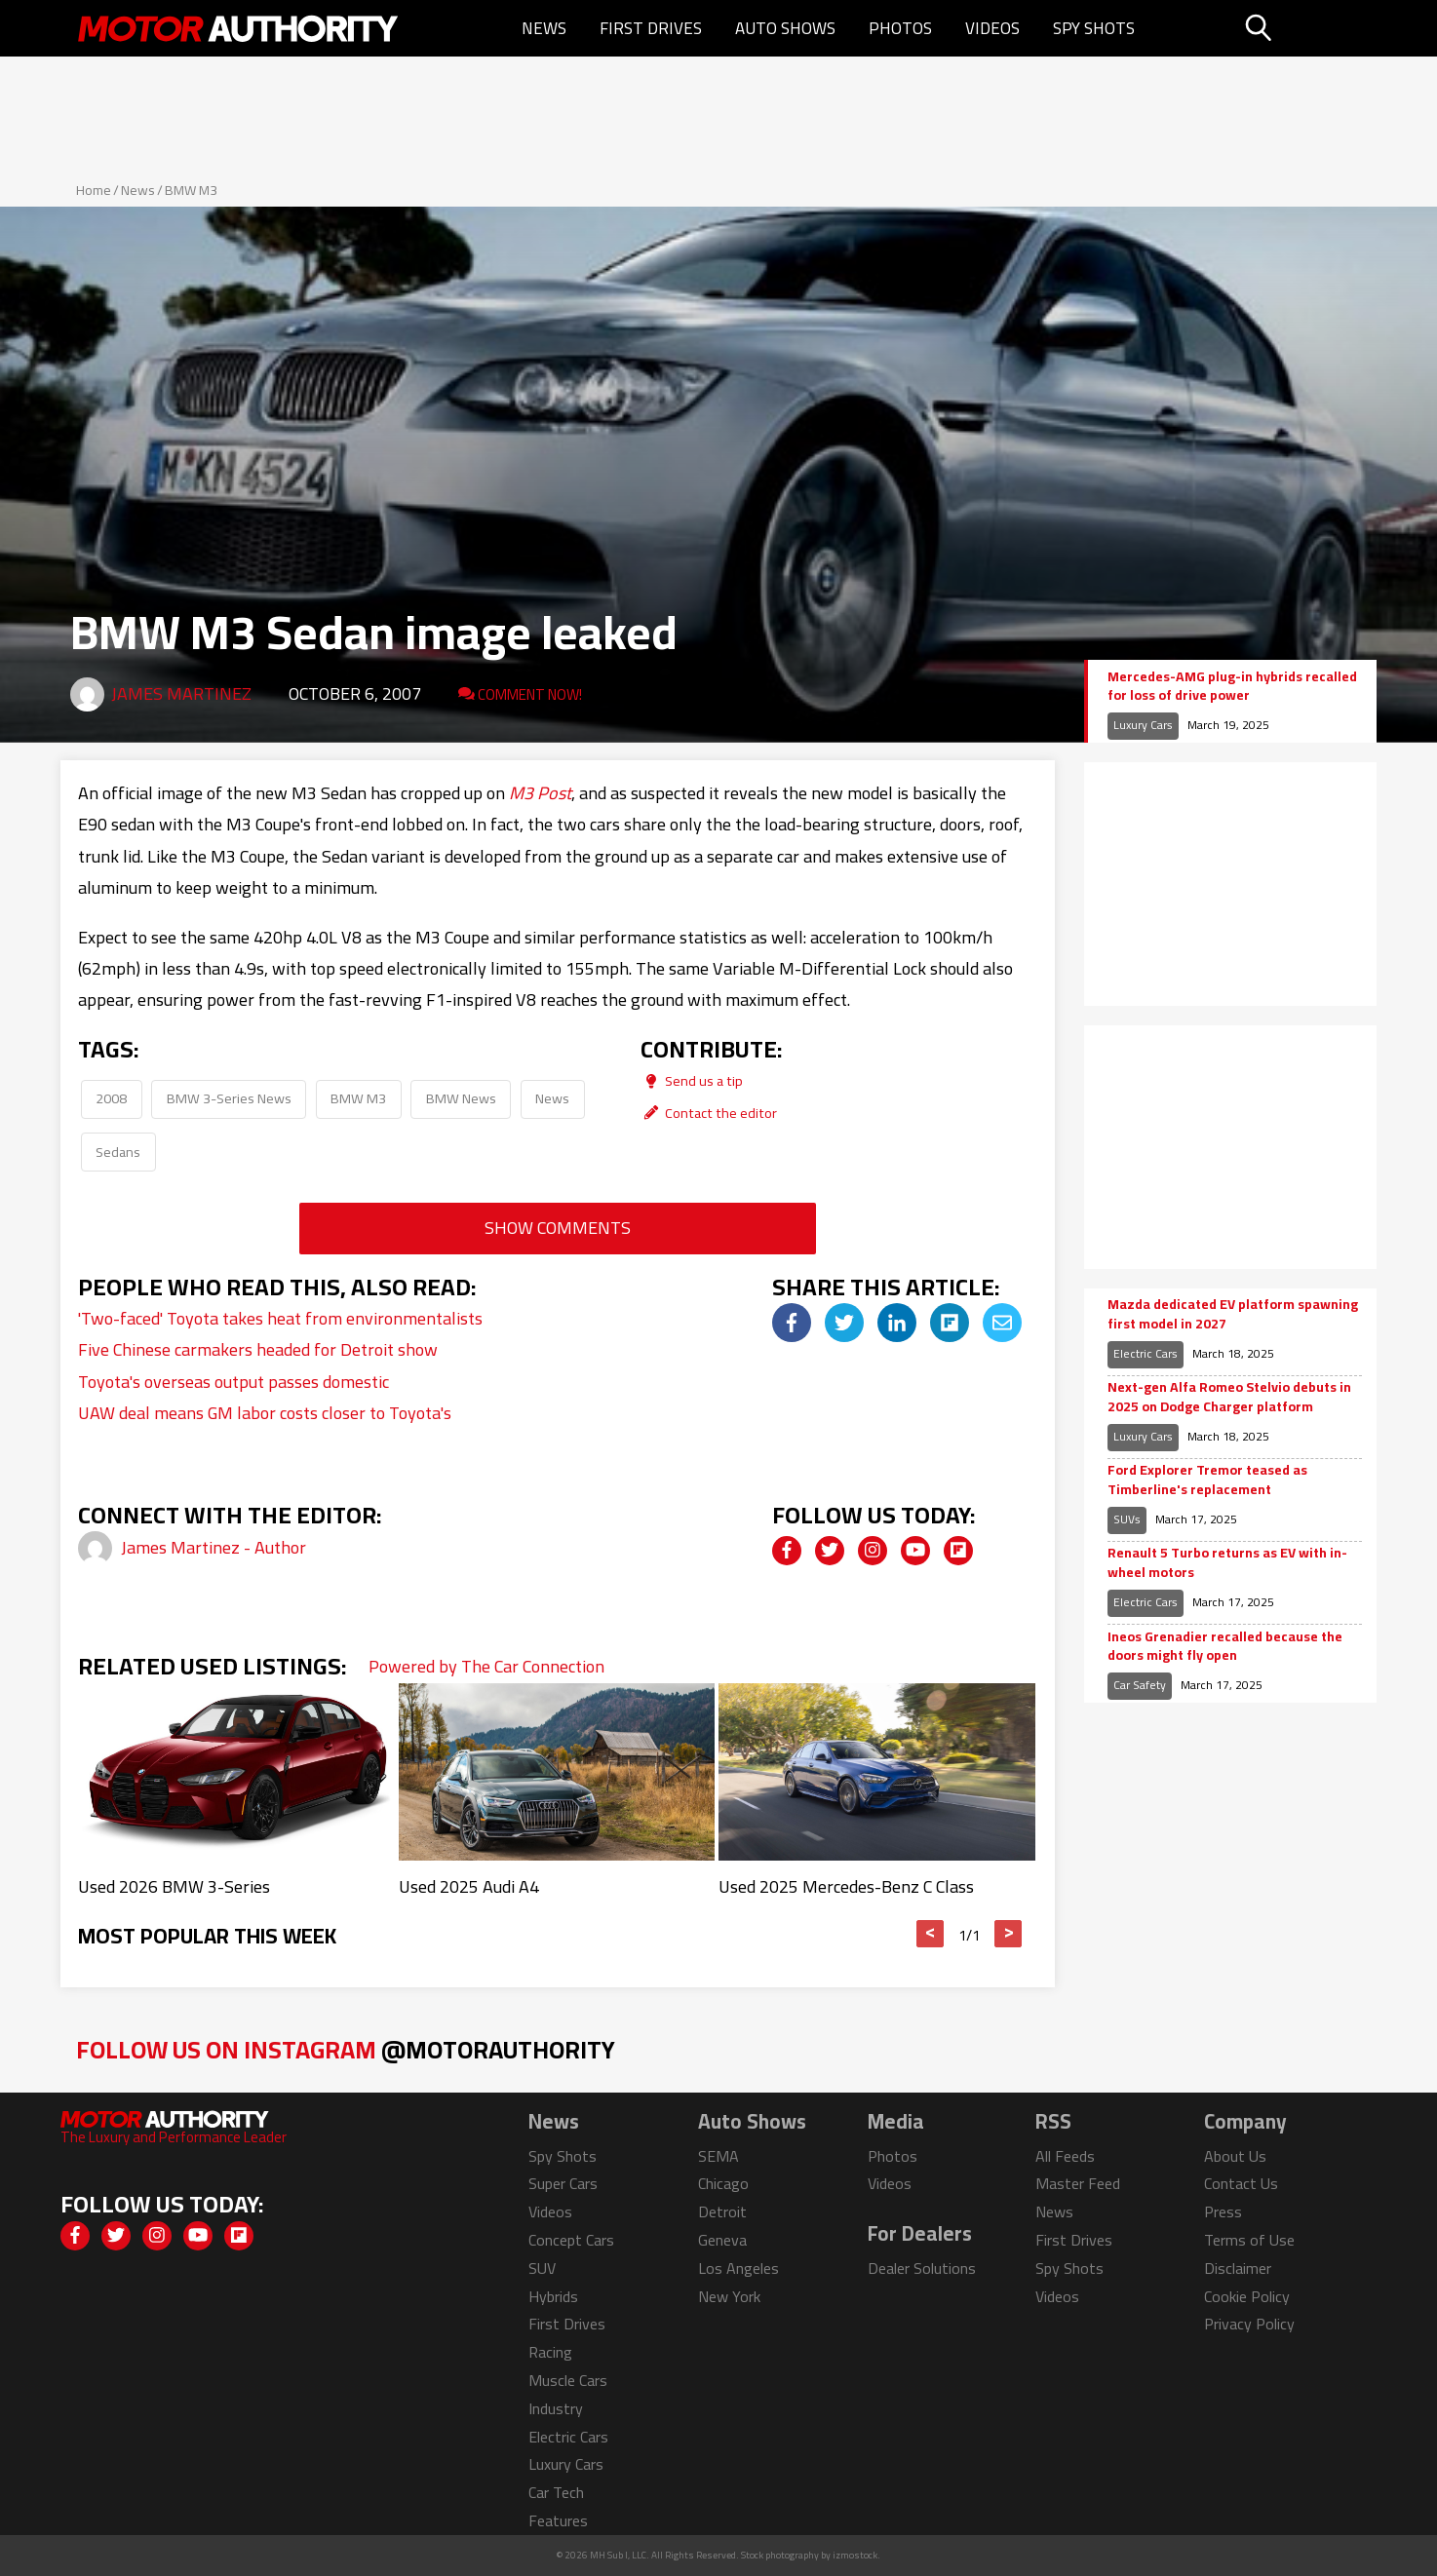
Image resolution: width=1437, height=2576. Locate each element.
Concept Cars (571, 2239)
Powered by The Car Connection (486, 1666)
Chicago (723, 2183)
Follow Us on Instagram (345, 2049)
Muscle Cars (567, 2380)
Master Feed (1077, 2183)
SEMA (718, 2156)
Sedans (118, 1151)
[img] (791, 1322)
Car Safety (1139, 1684)
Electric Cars (1145, 1353)
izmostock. (856, 2555)
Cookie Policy (1247, 2296)
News (544, 28)
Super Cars (563, 2183)
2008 (111, 1098)
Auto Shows (785, 28)
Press (1223, 2211)
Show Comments (558, 1227)
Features (558, 2520)
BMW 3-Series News (229, 1098)
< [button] (930, 1933)
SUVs (1127, 1519)
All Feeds (1065, 2156)
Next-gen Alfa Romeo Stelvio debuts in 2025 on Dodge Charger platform (1229, 1397)
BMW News (461, 1098)
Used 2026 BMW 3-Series (174, 1886)
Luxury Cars (1143, 724)
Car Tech (556, 2492)
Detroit (722, 2211)
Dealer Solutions (922, 2268)
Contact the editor (709, 1112)
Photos (900, 28)
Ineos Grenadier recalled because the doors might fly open (1224, 1647)
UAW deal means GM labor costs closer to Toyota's (264, 1413)
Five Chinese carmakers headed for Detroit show (258, 1349)
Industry (555, 2408)
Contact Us (1241, 2183)
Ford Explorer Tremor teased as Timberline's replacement (1207, 1480)
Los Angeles (738, 2268)
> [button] (1008, 1933)
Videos (992, 28)
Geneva (722, 2239)
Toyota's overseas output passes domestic (233, 1381)
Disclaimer (1237, 2268)
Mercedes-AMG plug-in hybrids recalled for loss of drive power (1232, 687)
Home (93, 190)
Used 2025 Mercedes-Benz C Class (846, 1886)
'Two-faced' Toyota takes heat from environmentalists (280, 1318)
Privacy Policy (1249, 2323)
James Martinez (181, 693)
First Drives (651, 28)
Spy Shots (1094, 28)
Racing (550, 2351)
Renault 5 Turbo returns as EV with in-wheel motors (1227, 1563)
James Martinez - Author (213, 1547)
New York (729, 2296)
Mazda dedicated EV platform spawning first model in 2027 (1232, 1314)
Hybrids (553, 2296)
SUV (542, 2268)
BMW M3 (191, 190)
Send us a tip (692, 1080)
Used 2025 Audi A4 (469, 1886)
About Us (1235, 2156)
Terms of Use (1249, 2239)
